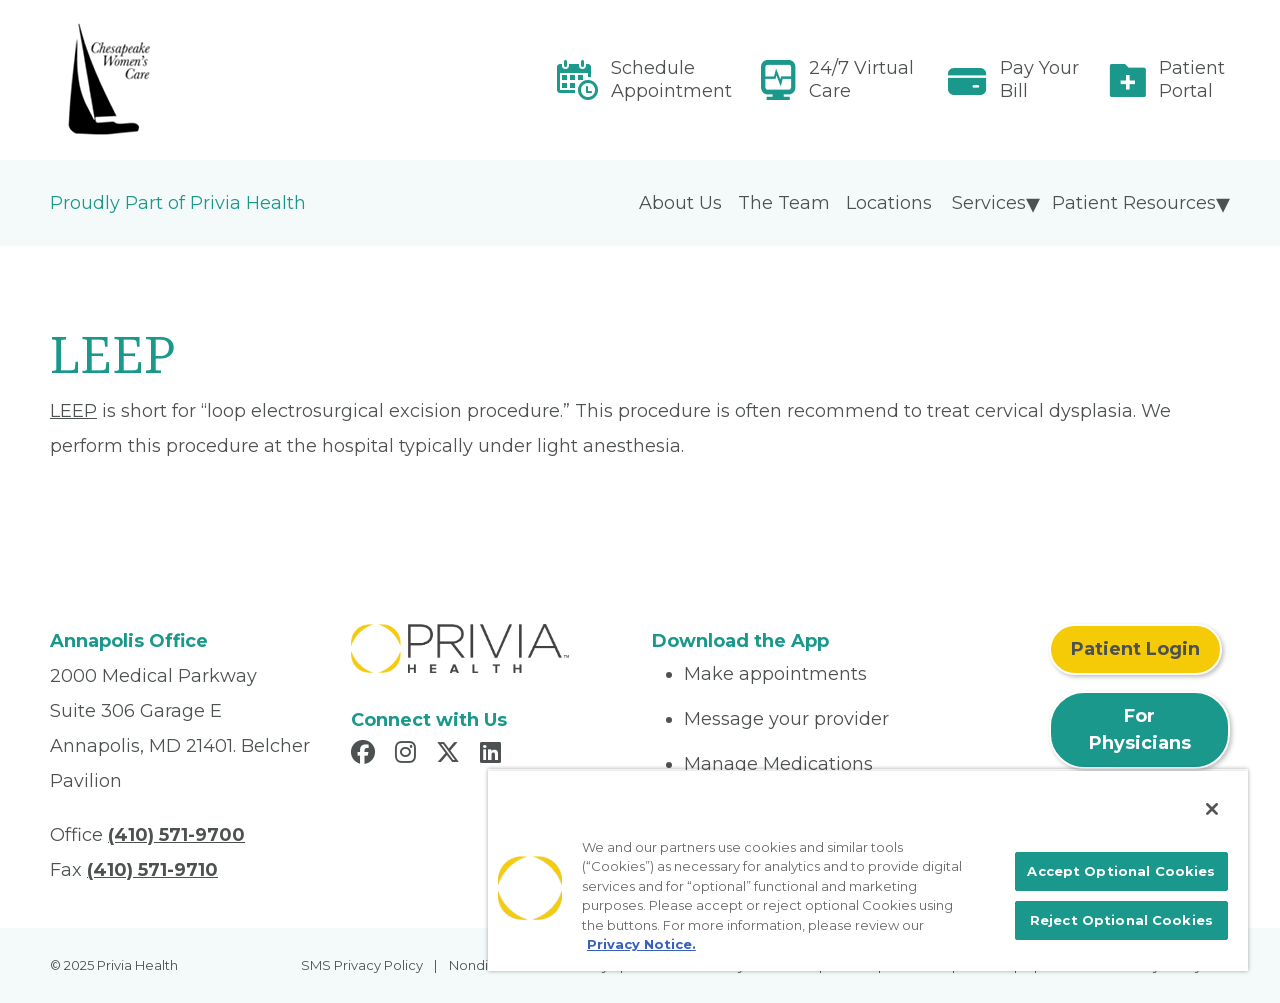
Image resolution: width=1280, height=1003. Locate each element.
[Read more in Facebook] (366, 755)
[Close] (1212, 809)
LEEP (73, 411)
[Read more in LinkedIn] (493, 755)
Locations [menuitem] (889, 203)
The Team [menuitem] (784, 203)
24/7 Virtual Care (861, 79)
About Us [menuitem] (680, 203)
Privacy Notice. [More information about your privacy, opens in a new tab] (641, 944)
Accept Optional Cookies (1121, 871)
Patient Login (1135, 649)
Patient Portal (1192, 79)
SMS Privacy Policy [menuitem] (362, 965)
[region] (868, 870)
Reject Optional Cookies (1121, 920)
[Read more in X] (451, 755)
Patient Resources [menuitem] (1134, 203)
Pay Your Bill (1039, 79)
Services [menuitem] (989, 203)
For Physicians (1140, 729)
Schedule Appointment (671, 79)
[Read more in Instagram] (408, 755)
